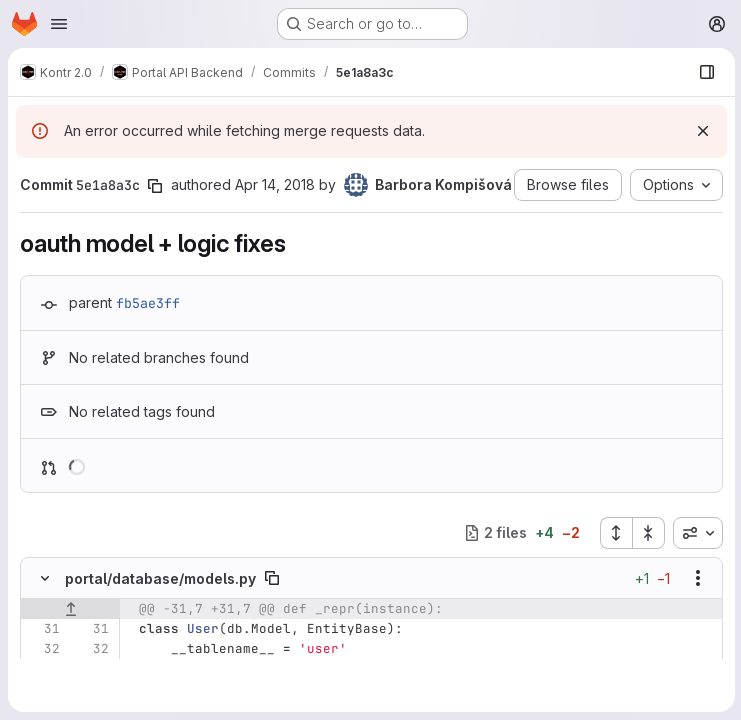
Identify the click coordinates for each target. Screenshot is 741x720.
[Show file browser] (705, 72)
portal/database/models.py (160, 578)
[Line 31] (43, 629)
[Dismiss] (701, 131)
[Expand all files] (614, 533)
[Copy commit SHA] (155, 186)
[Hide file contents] (45, 578)
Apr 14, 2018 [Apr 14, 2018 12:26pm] (275, 184)
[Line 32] (43, 649)
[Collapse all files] (647, 533)
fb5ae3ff (148, 303)
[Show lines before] (70, 609)
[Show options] (696, 578)
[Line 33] (43, 669)
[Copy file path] (272, 578)
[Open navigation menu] (59, 24)
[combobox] (696, 533)
